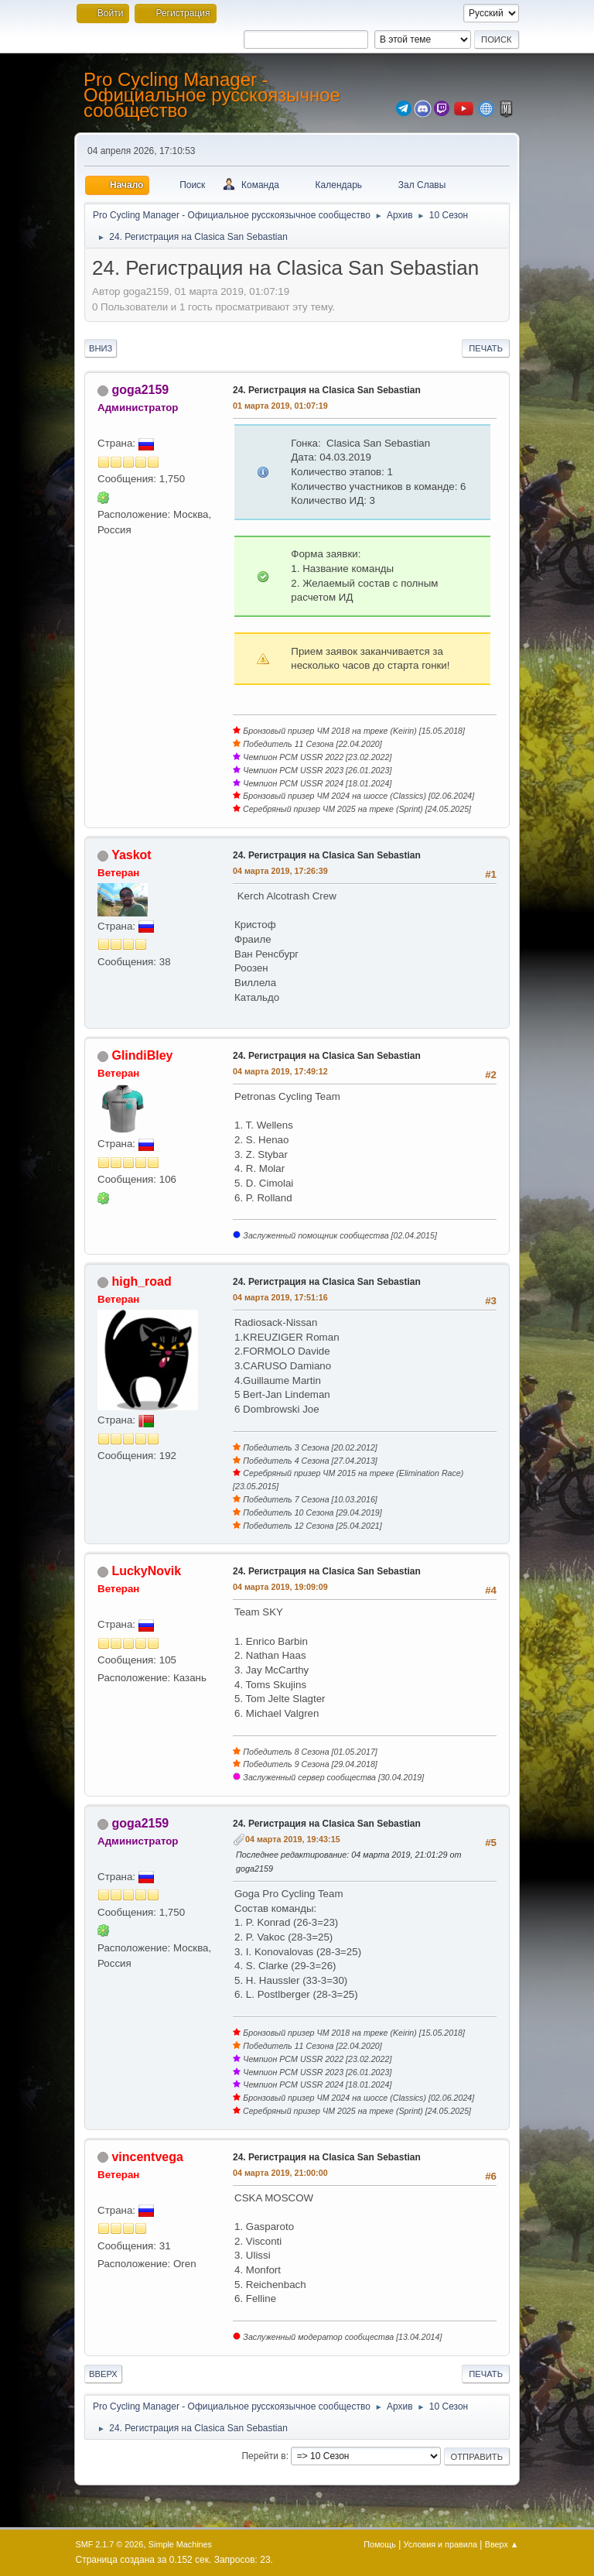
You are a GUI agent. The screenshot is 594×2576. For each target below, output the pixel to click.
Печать (486, 348)
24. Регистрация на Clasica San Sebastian (327, 390)
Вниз (100, 348)
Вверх (103, 2374)
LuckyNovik (146, 1570)
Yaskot (131, 855)
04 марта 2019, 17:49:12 (280, 1071)
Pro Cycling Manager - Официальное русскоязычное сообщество (212, 95)
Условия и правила (440, 2544)
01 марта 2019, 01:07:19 (280, 405)
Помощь (380, 2544)
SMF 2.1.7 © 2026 (110, 2544)
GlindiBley (141, 1055)
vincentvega (147, 2156)
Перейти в (263, 2456)
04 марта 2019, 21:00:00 (280, 2172)
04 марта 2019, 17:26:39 (280, 870)
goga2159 (140, 389)
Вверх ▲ (502, 2544)
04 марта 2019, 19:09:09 (280, 1586)
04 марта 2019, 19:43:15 (292, 1839)
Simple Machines (180, 2544)
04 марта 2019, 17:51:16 (280, 1297)
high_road (141, 1281)
